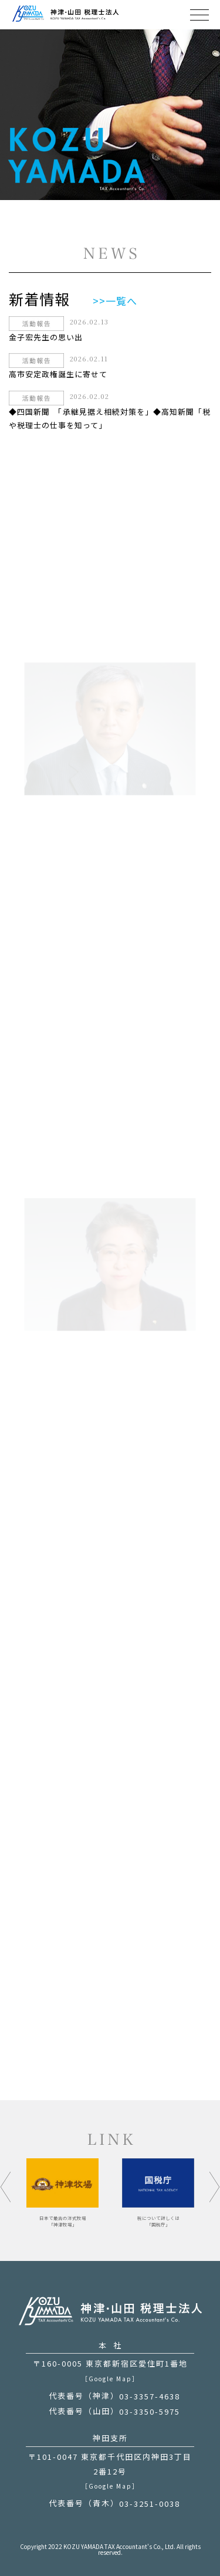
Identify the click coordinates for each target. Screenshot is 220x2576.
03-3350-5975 (149, 2411)
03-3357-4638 (149, 2396)
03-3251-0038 (149, 2503)
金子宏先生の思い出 (46, 337)
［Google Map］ (110, 2378)
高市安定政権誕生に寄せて (58, 374)
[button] (5, 2187)
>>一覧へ (115, 300)
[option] (158, 2193)
